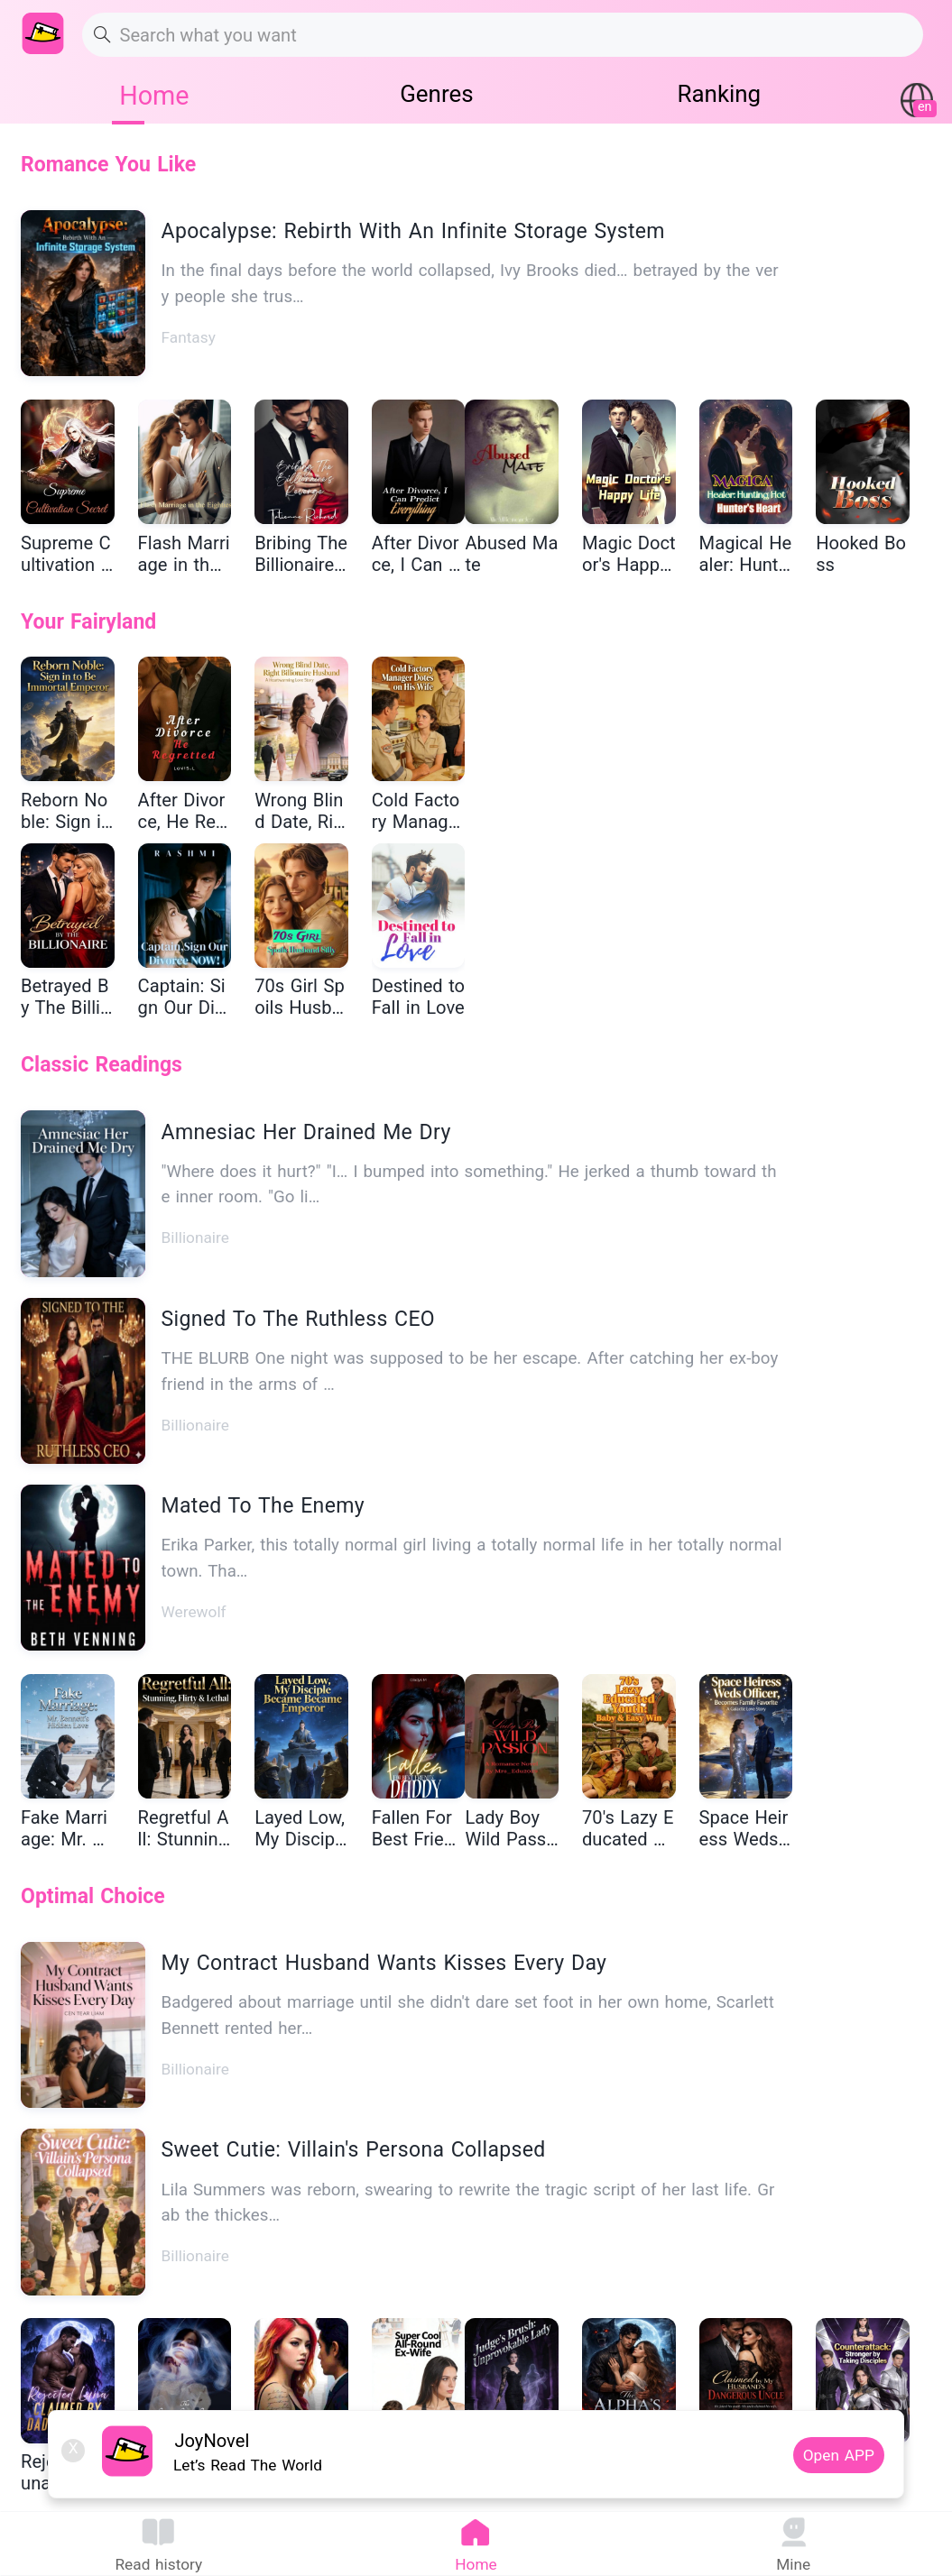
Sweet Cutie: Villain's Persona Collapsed (354, 2150)
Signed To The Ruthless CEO (298, 1319)
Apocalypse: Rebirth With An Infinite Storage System (413, 231)
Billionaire (195, 1237)
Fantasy (189, 337)
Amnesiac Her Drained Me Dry (306, 1132)
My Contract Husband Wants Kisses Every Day (384, 1963)
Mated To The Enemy (263, 1506)
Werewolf (194, 1612)
